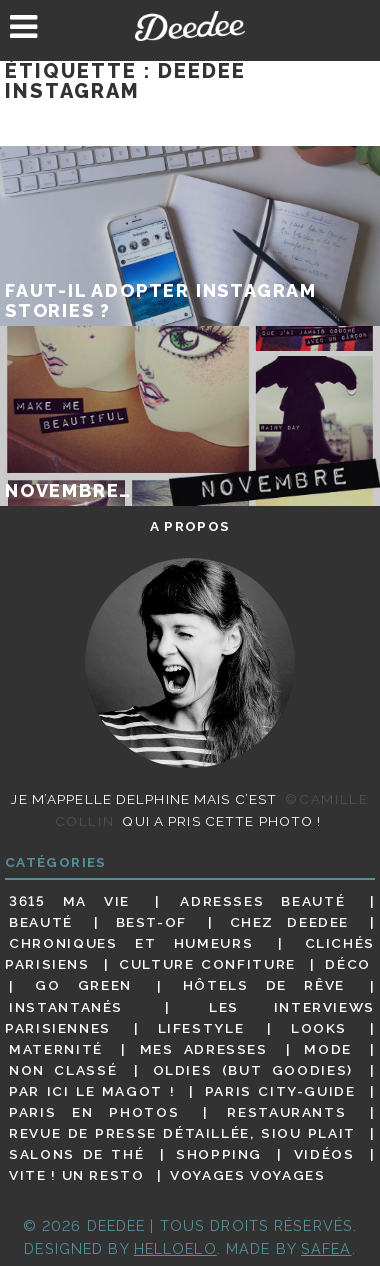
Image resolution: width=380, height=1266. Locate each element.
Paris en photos (94, 1112)
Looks (319, 1028)
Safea (326, 1248)
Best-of (151, 922)
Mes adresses (204, 1049)
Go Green (83, 986)
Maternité (56, 1049)
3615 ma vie (69, 901)
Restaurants (286, 1112)
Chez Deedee (289, 922)
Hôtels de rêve (264, 986)
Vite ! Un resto (76, 1175)
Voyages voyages (247, 1175)
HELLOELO (175, 1248)
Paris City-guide (280, 1091)
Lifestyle (201, 1028)
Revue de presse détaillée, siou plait (182, 1133)
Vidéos (324, 1154)
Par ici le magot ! (92, 1091)
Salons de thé (76, 1154)
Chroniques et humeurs (131, 943)
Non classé (63, 1070)
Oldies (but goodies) (253, 1070)
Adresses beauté (262, 901)
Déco (348, 964)
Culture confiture (207, 964)
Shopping (219, 1154)
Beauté (41, 922)
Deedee (190, 26)
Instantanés (66, 1007)
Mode (328, 1049)
